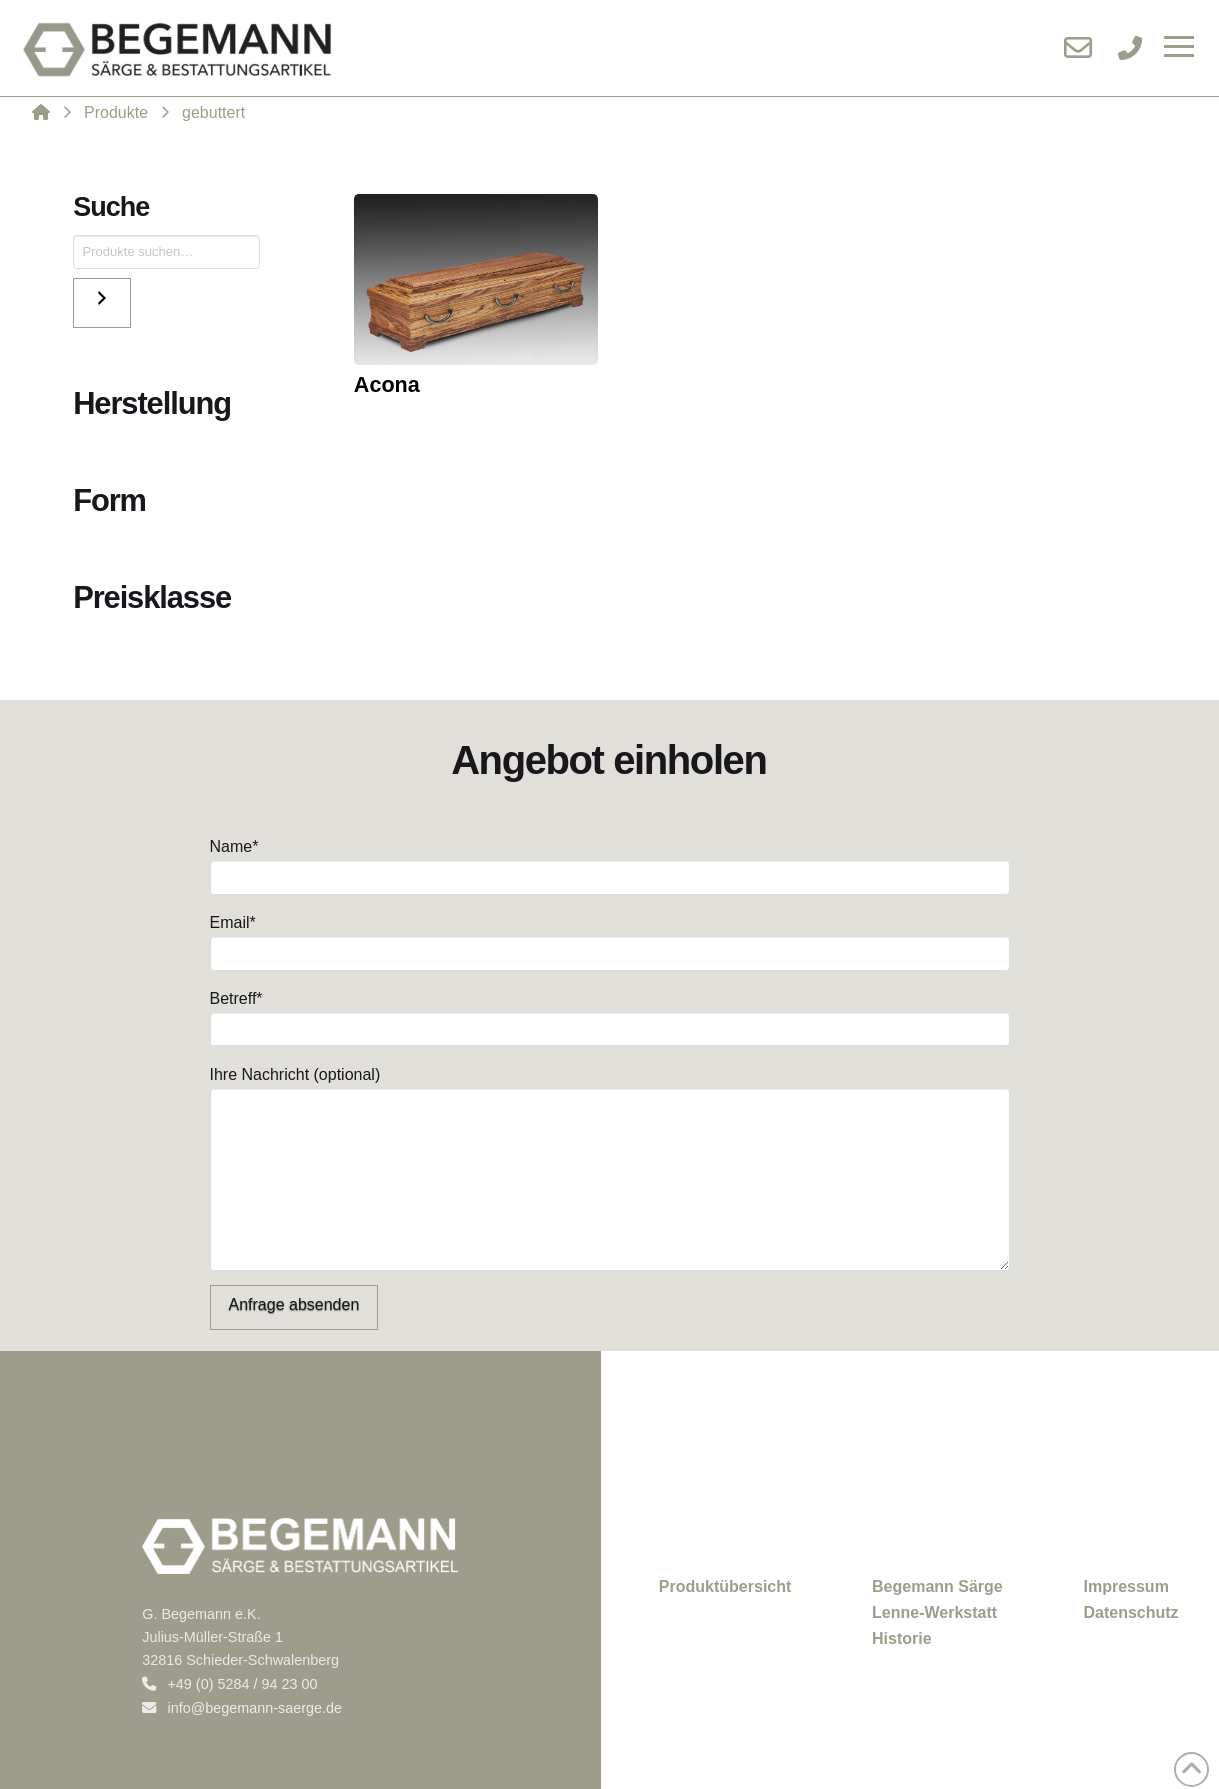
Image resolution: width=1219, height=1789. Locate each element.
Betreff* (610, 1015)
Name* (610, 863)
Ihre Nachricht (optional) (610, 1088)
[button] (1179, 48)
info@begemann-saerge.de (242, 1708)
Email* (610, 939)
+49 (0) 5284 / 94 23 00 (229, 1684)
